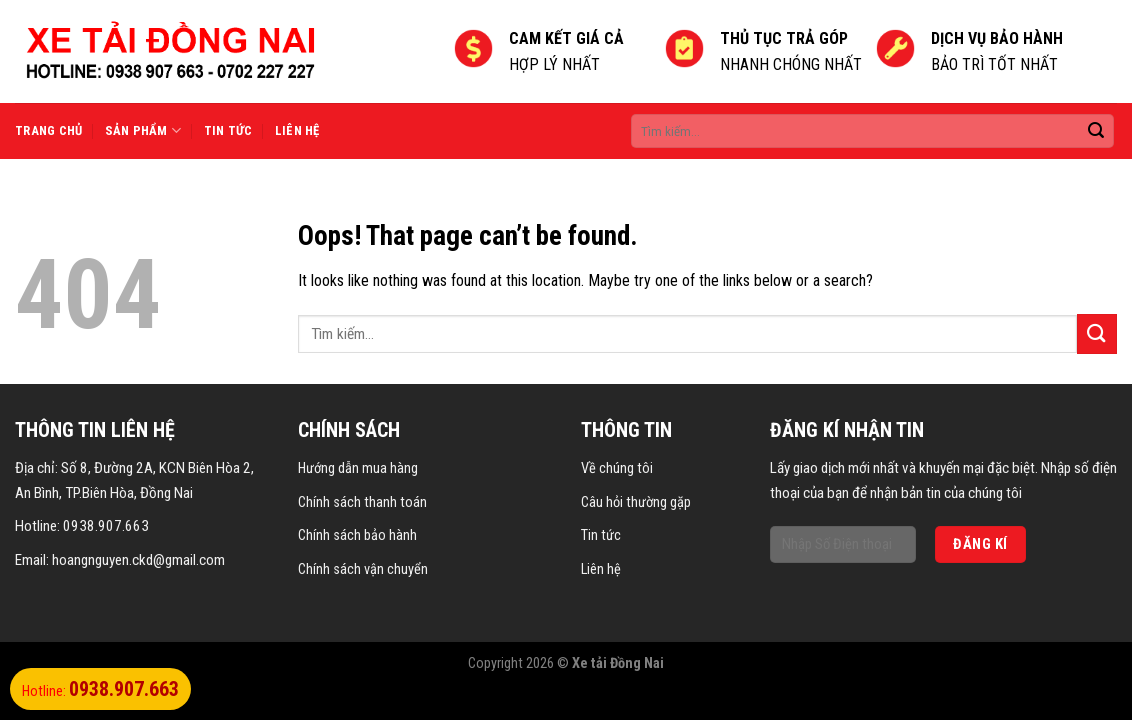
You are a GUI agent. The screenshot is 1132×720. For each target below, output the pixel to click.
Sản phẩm (143, 130)
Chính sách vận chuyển (363, 569)
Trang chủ (48, 130)
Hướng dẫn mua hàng (358, 468)
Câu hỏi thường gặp (636, 502)
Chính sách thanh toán (362, 502)
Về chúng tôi (617, 468)
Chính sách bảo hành (357, 535)
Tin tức (228, 130)
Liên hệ (297, 130)
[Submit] (1097, 333)
